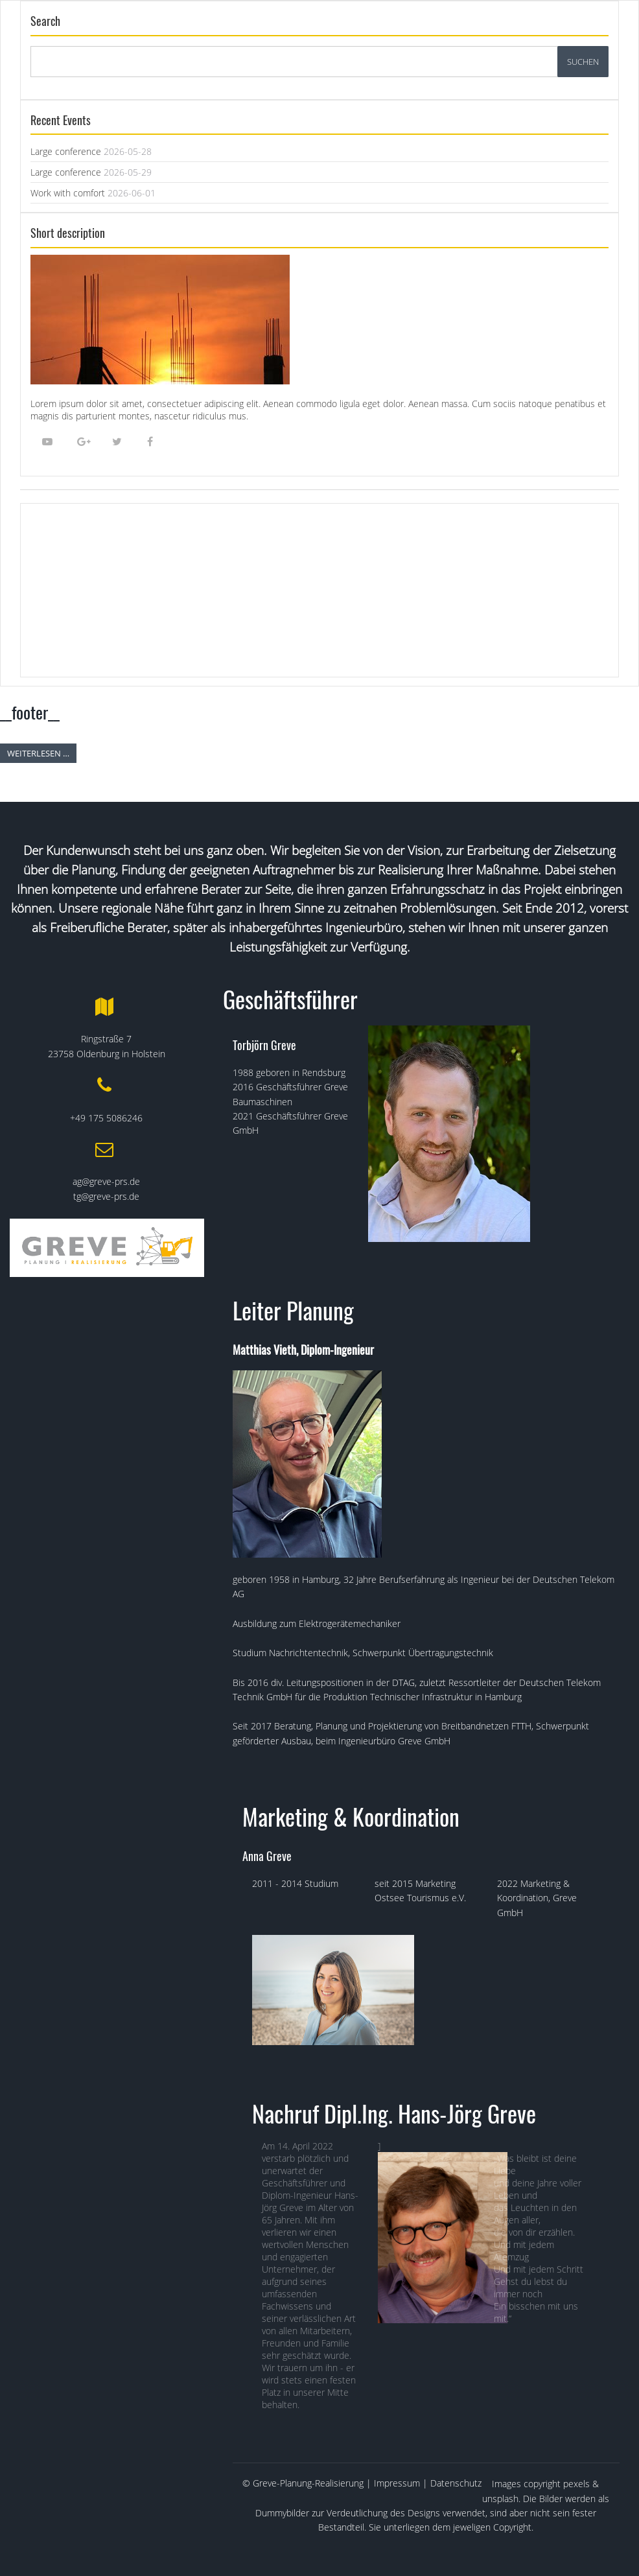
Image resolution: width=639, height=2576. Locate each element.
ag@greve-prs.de (106, 1181)
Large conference (65, 151)
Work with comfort (67, 193)
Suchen (583, 61)
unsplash (500, 2498)
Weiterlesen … (38, 753)
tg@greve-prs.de (106, 1196)
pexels (576, 2483)
